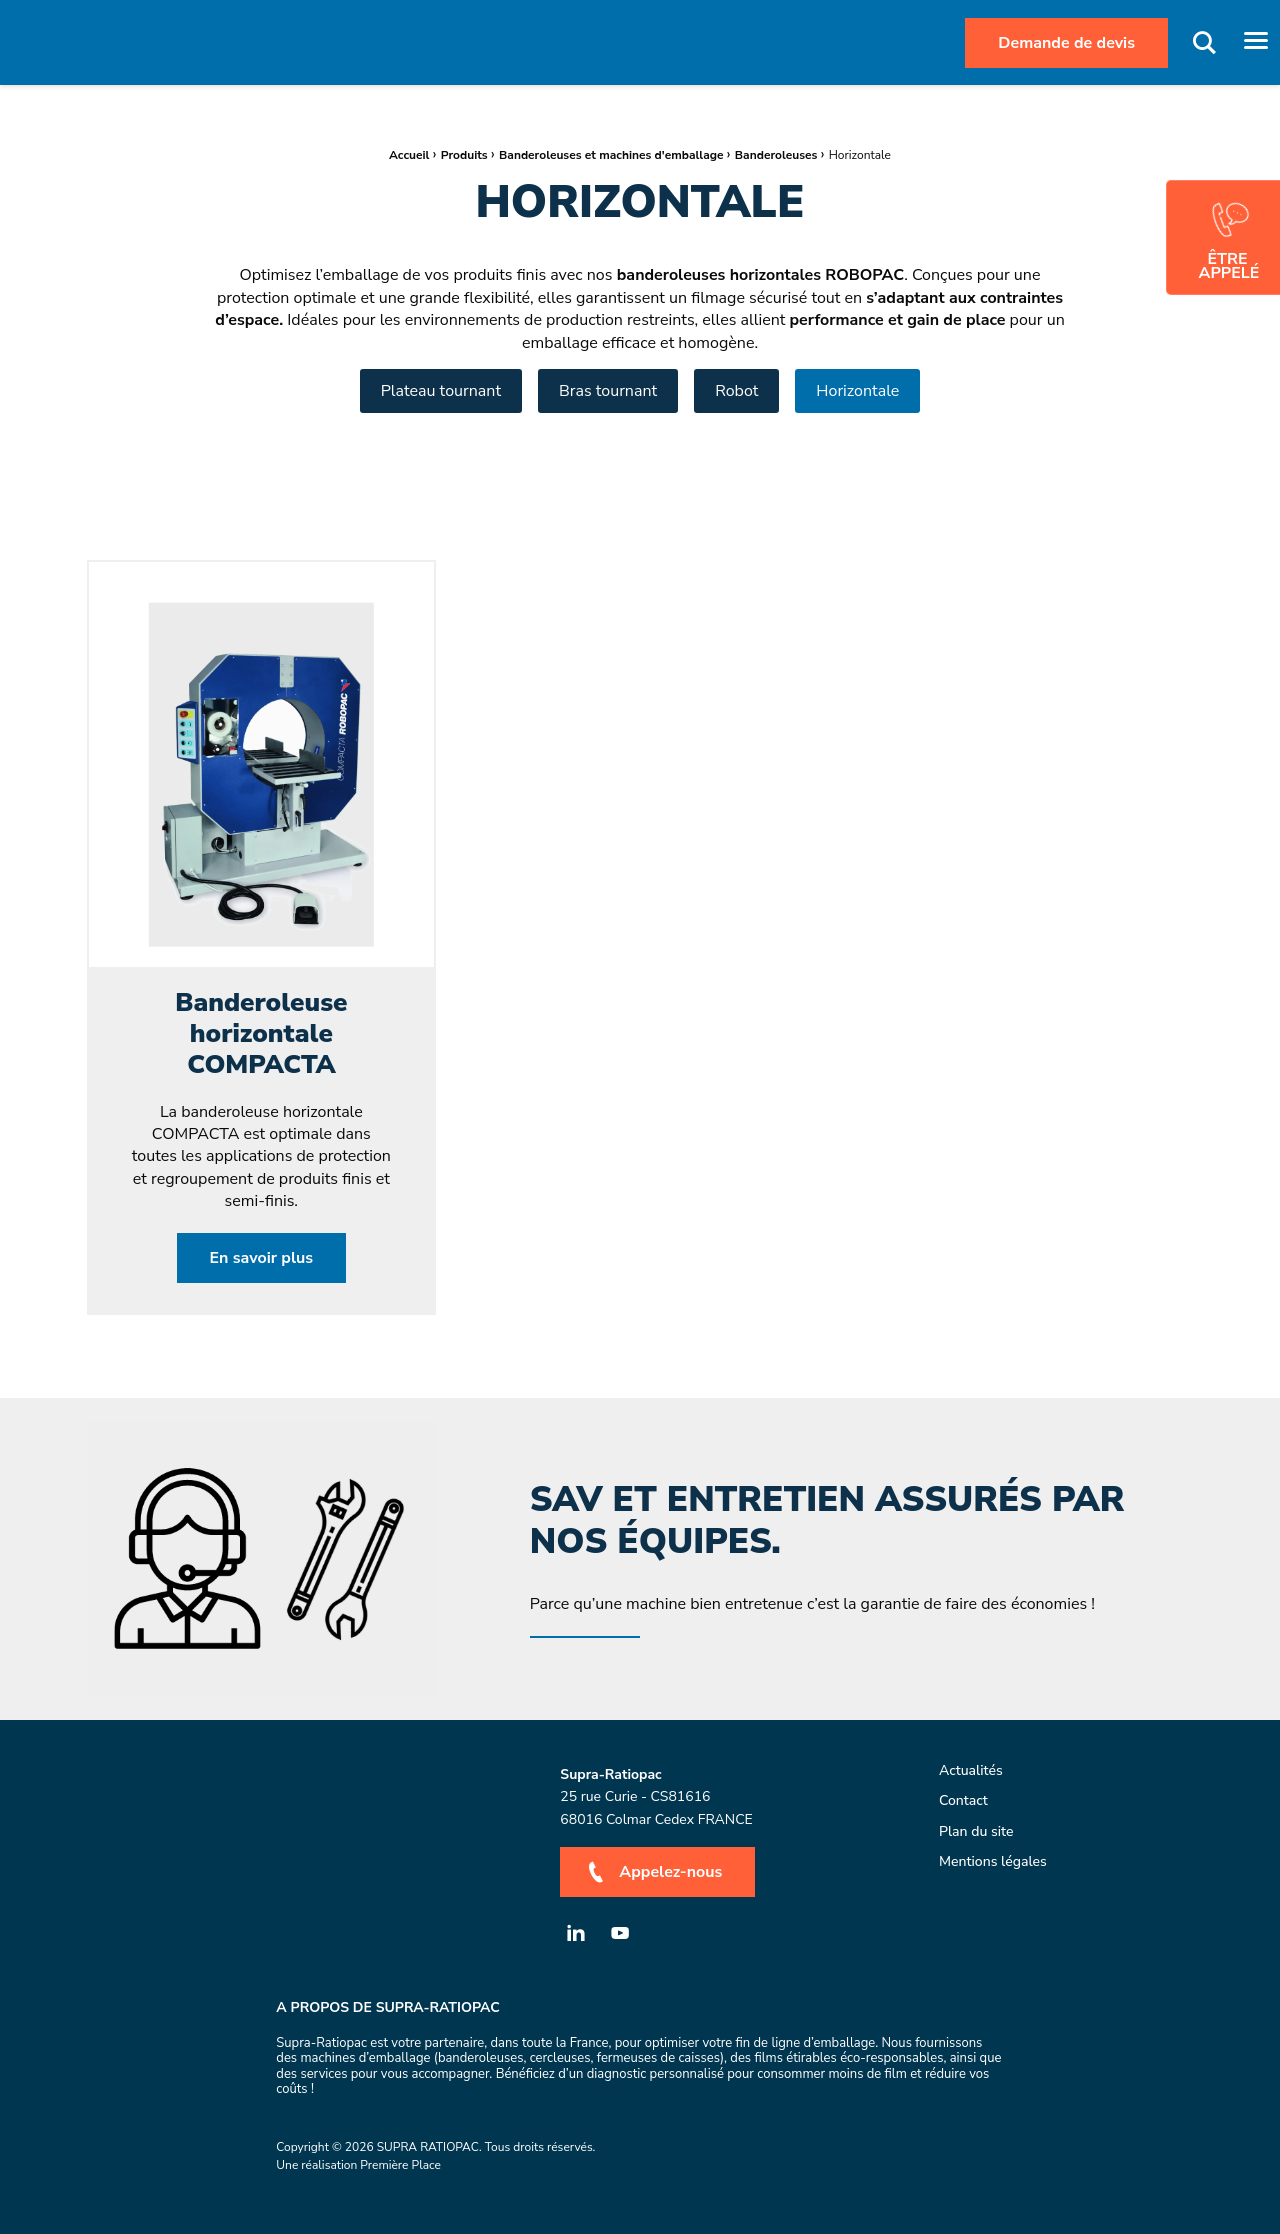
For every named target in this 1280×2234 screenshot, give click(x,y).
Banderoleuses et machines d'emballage (611, 155)
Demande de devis (1066, 43)
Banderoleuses (776, 155)
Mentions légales (993, 1862)
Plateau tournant (441, 391)
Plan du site (976, 1831)
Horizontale (857, 391)
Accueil (409, 155)
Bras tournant (608, 391)
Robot (736, 391)
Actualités (971, 1771)
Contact (963, 1801)
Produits (464, 155)
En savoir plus (262, 1258)
